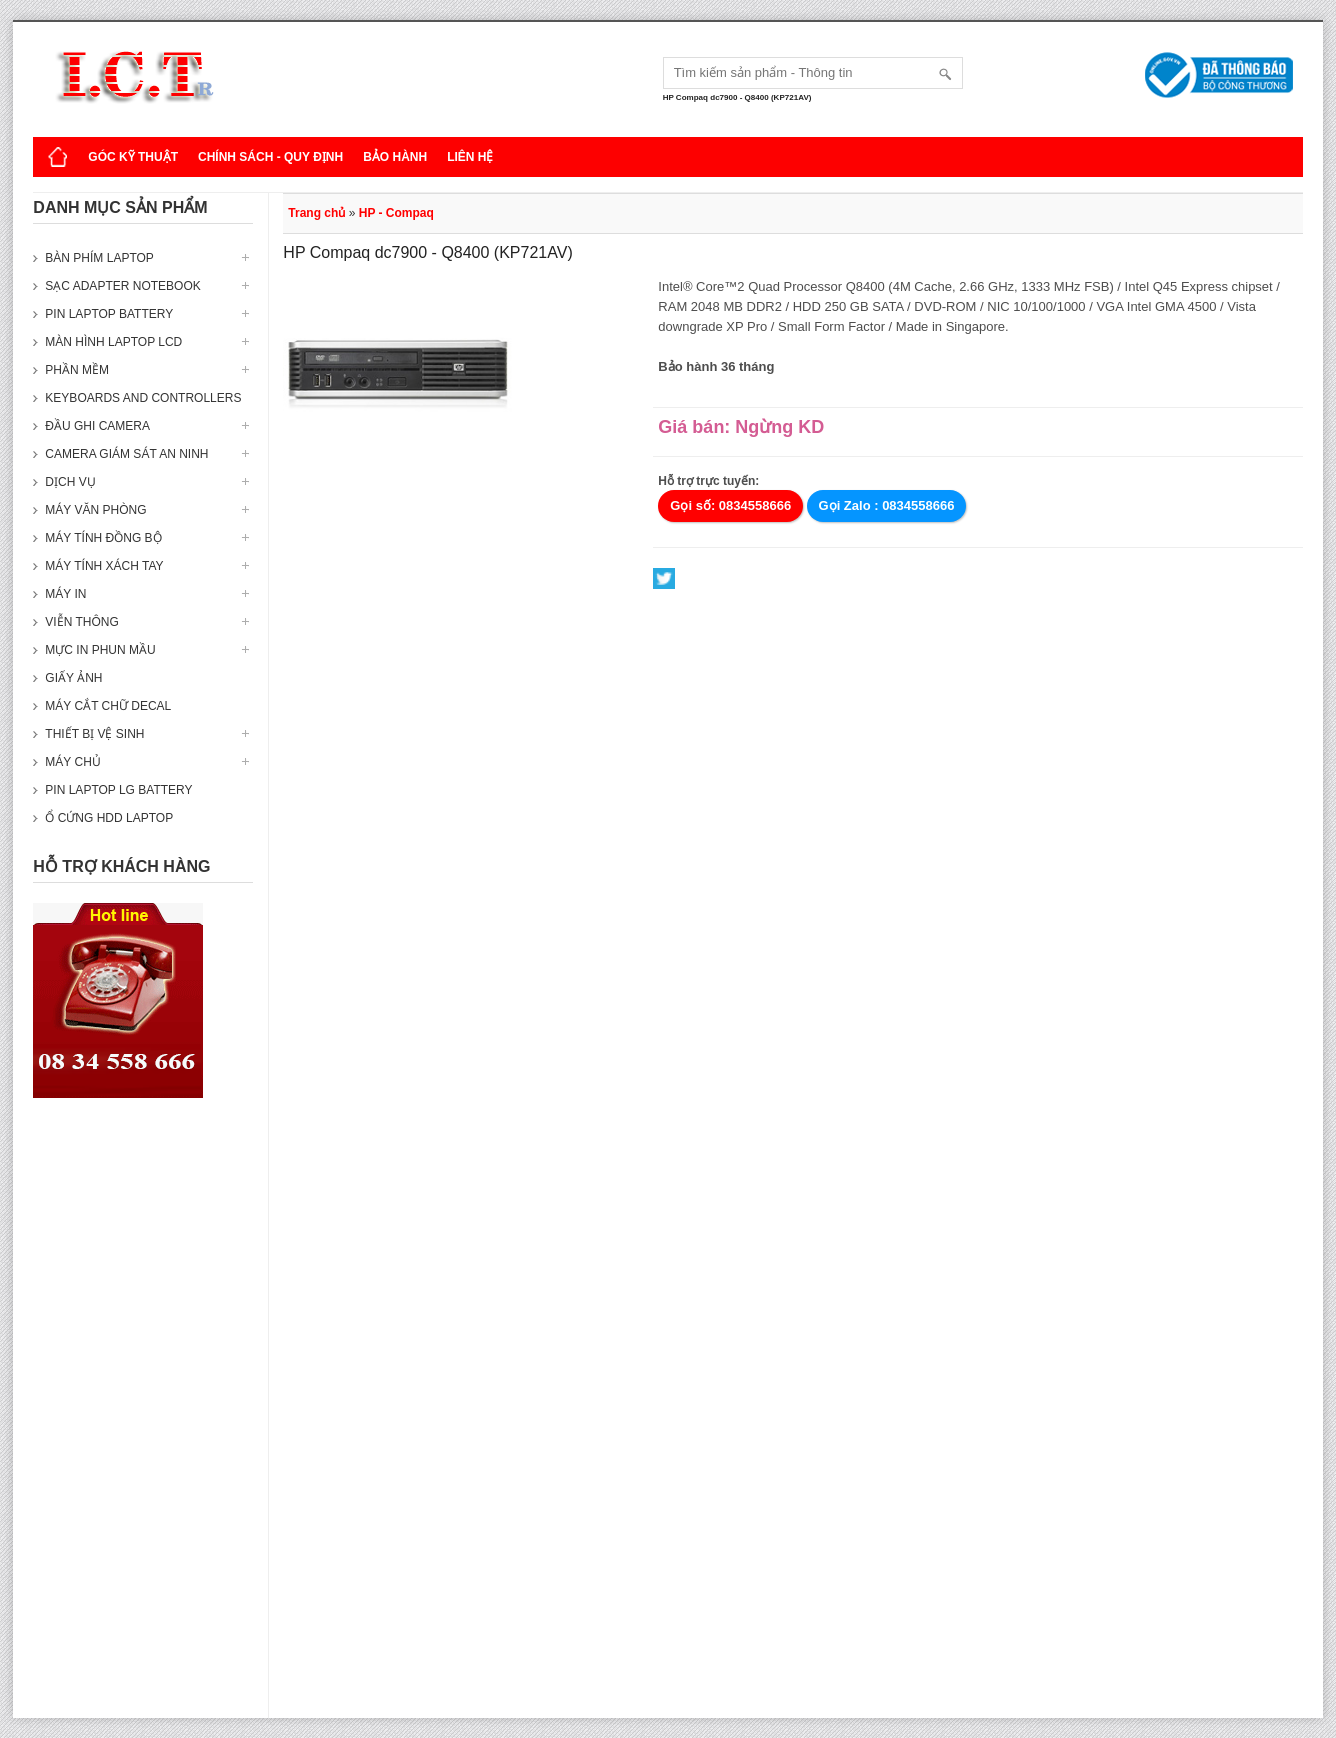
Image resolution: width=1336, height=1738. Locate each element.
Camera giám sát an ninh (126, 454)
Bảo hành (395, 157)
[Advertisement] (143, 1418)
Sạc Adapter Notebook (122, 286)
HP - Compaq (396, 213)
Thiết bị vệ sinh (94, 734)
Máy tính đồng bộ (103, 538)
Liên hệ (470, 157)
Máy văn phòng (95, 510)
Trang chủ (316, 213)
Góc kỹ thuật (133, 157)
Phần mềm (77, 370)
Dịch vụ (70, 482)
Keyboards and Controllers (143, 398)
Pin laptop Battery (109, 314)
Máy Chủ (72, 762)
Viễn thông (81, 622)
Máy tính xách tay (104, 566)
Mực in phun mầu (100, 650)
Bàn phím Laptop (99, 258)
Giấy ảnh (73, 678)
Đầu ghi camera (97, 426)
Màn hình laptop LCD (113, 342)
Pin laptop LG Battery (118, 790)
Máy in (65, 594)
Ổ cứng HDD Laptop (109, 818)
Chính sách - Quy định (270, 157)
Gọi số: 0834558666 (730, 505)
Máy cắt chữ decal (108, 706)
